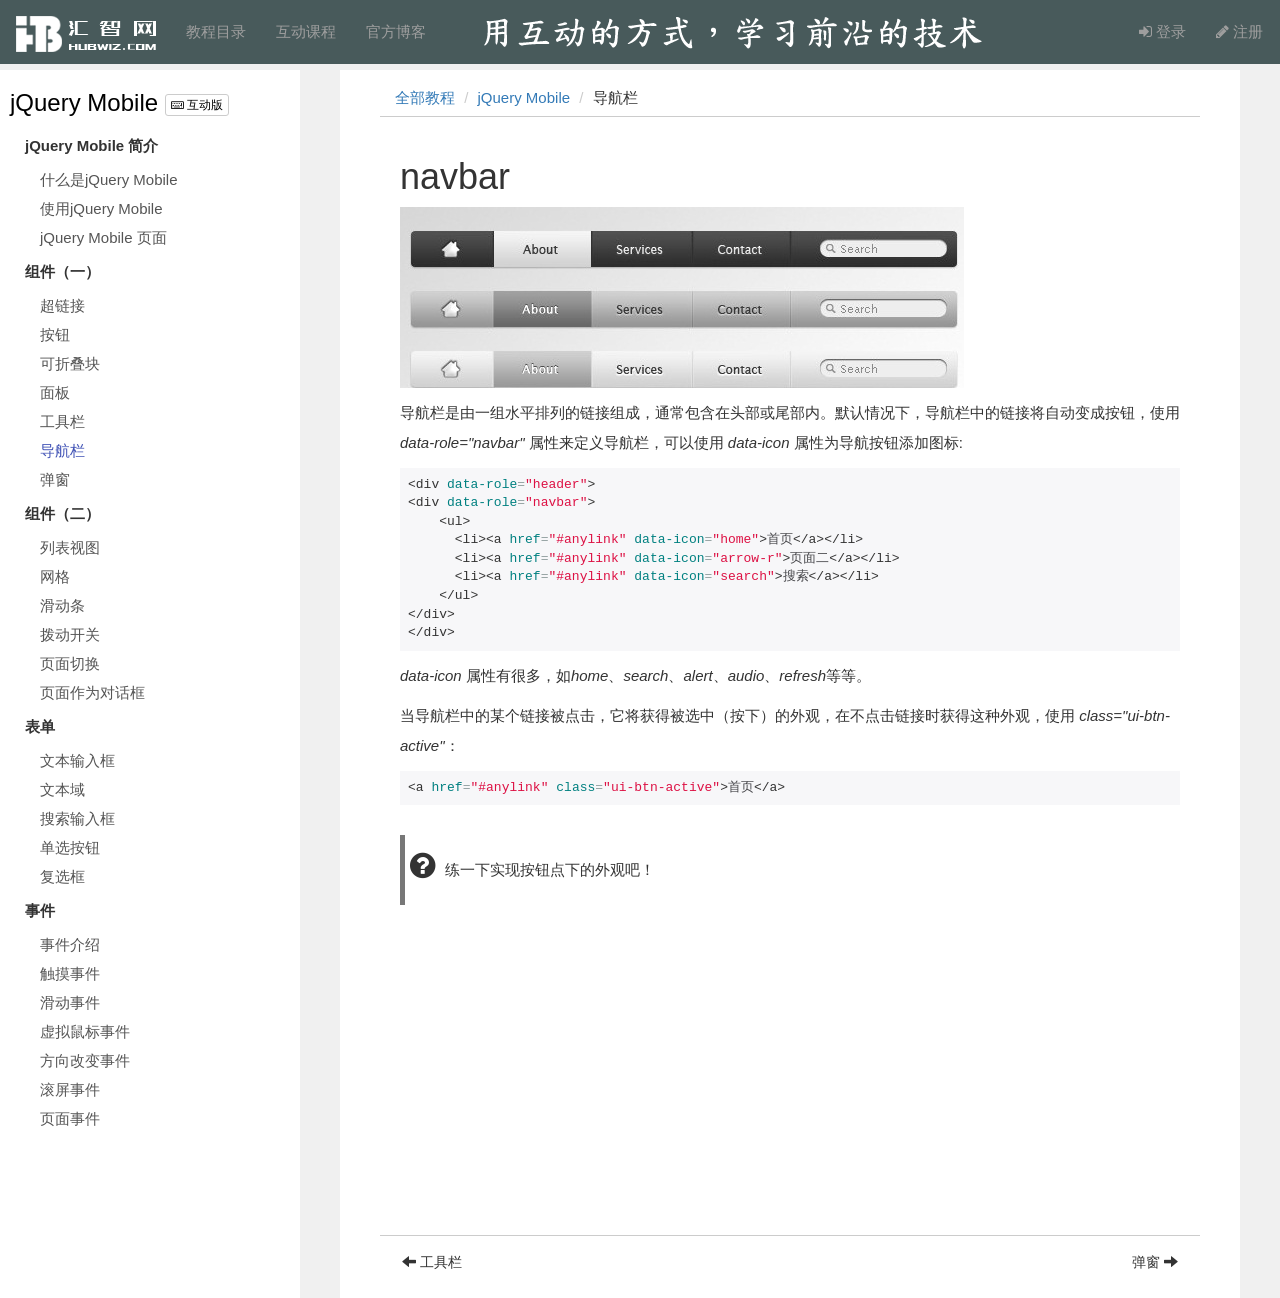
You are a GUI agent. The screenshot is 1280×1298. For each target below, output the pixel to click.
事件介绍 (70, 944)
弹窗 (55, 479)
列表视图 (70, 547)
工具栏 (62, 421)
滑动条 (62, 605)
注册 (1239, 31)
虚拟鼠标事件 (85, 1031)
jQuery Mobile (84, 102)
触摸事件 (70, 973)
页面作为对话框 (92, 692)
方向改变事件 (85, 1060)
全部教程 (425, 97)
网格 (55, 576)
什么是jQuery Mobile (109, 179)
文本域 (62, 789)
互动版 (197, 105)
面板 (55, 392)
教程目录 (216, 31)
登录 (1162, 31)
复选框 (62, 876)
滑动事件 (70, 1002)
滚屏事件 (70, 1089)
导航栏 (62, 450)
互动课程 (306, 31)
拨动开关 (70, 634)
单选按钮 (70, 847)
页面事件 (70, 1118)
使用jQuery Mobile (101, 208)
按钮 (55, 334)
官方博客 (396, 31)
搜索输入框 (77, 818)
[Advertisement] (790, 1095)
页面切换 (70, 663)
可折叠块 (70, 363)
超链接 (62, 305)
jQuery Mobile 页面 (103, 237)
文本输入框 (77, 760)
